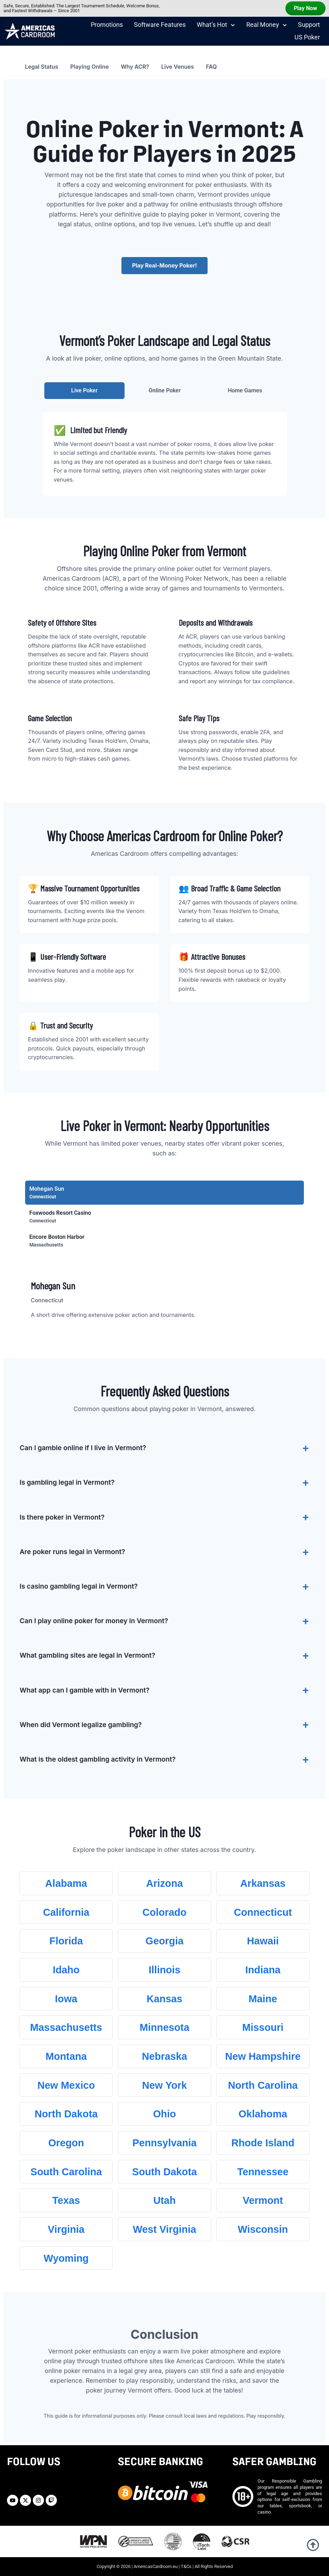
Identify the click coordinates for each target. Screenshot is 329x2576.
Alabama (66, 1883)
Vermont (263, 2200)
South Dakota (164, 2171)
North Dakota (66, 2113)
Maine (263, 1998)
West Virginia (164, 2229)
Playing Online (89, 66)
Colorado (164, 1912)
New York (164, 2085)
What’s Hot (216, 25)
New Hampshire (262, 2056)
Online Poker (165, 390)
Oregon (66, 2142)
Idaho (66, 1969)
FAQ (211, 66)
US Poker (307, 37)
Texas (66, 2200)
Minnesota (164, 2027)
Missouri (262, 2027)
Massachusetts (66, 2027)
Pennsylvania (164, 2142)
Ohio (164, 2113)
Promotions (107, 24)
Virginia (66, 2229)
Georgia (164, 1940)
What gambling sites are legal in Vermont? (87, 1655)
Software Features (160, 24)
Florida (66, 1940)
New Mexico (66, 2085)
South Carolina (66, 2171)
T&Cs (186, 2566)
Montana (66, 2056)
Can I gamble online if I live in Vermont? (83, 1448)
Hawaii (263, 1940)
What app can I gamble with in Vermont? (84, 1690)
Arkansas (263, 1883)
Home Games (245, 390)
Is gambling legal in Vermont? (67, 1482)
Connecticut (263, 1912)
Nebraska (164, 2056)
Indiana (263, 1969)
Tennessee (263, 2171)
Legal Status (41, 66)
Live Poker (84, 390)
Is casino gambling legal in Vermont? (79, 1586)
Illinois (164, 1969)
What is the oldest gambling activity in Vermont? (97, 1759)
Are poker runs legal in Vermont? (72, 1551)
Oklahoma (263, 2113)
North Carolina (263, 2085)
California (66, 1912)
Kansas (164, 1998)
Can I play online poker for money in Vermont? (94, 1621)
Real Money (266, 25)
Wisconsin (263, 2229)
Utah (164, 2200)
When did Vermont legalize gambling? (81, 1724)
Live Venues (177, 66)
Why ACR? (135, 66)
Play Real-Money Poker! (164, 265)
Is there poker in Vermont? (62, 1517)
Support (309, 24)
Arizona (164, 1883)
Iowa (66, 1998)
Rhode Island (262, 2142)
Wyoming (66, 2258)
